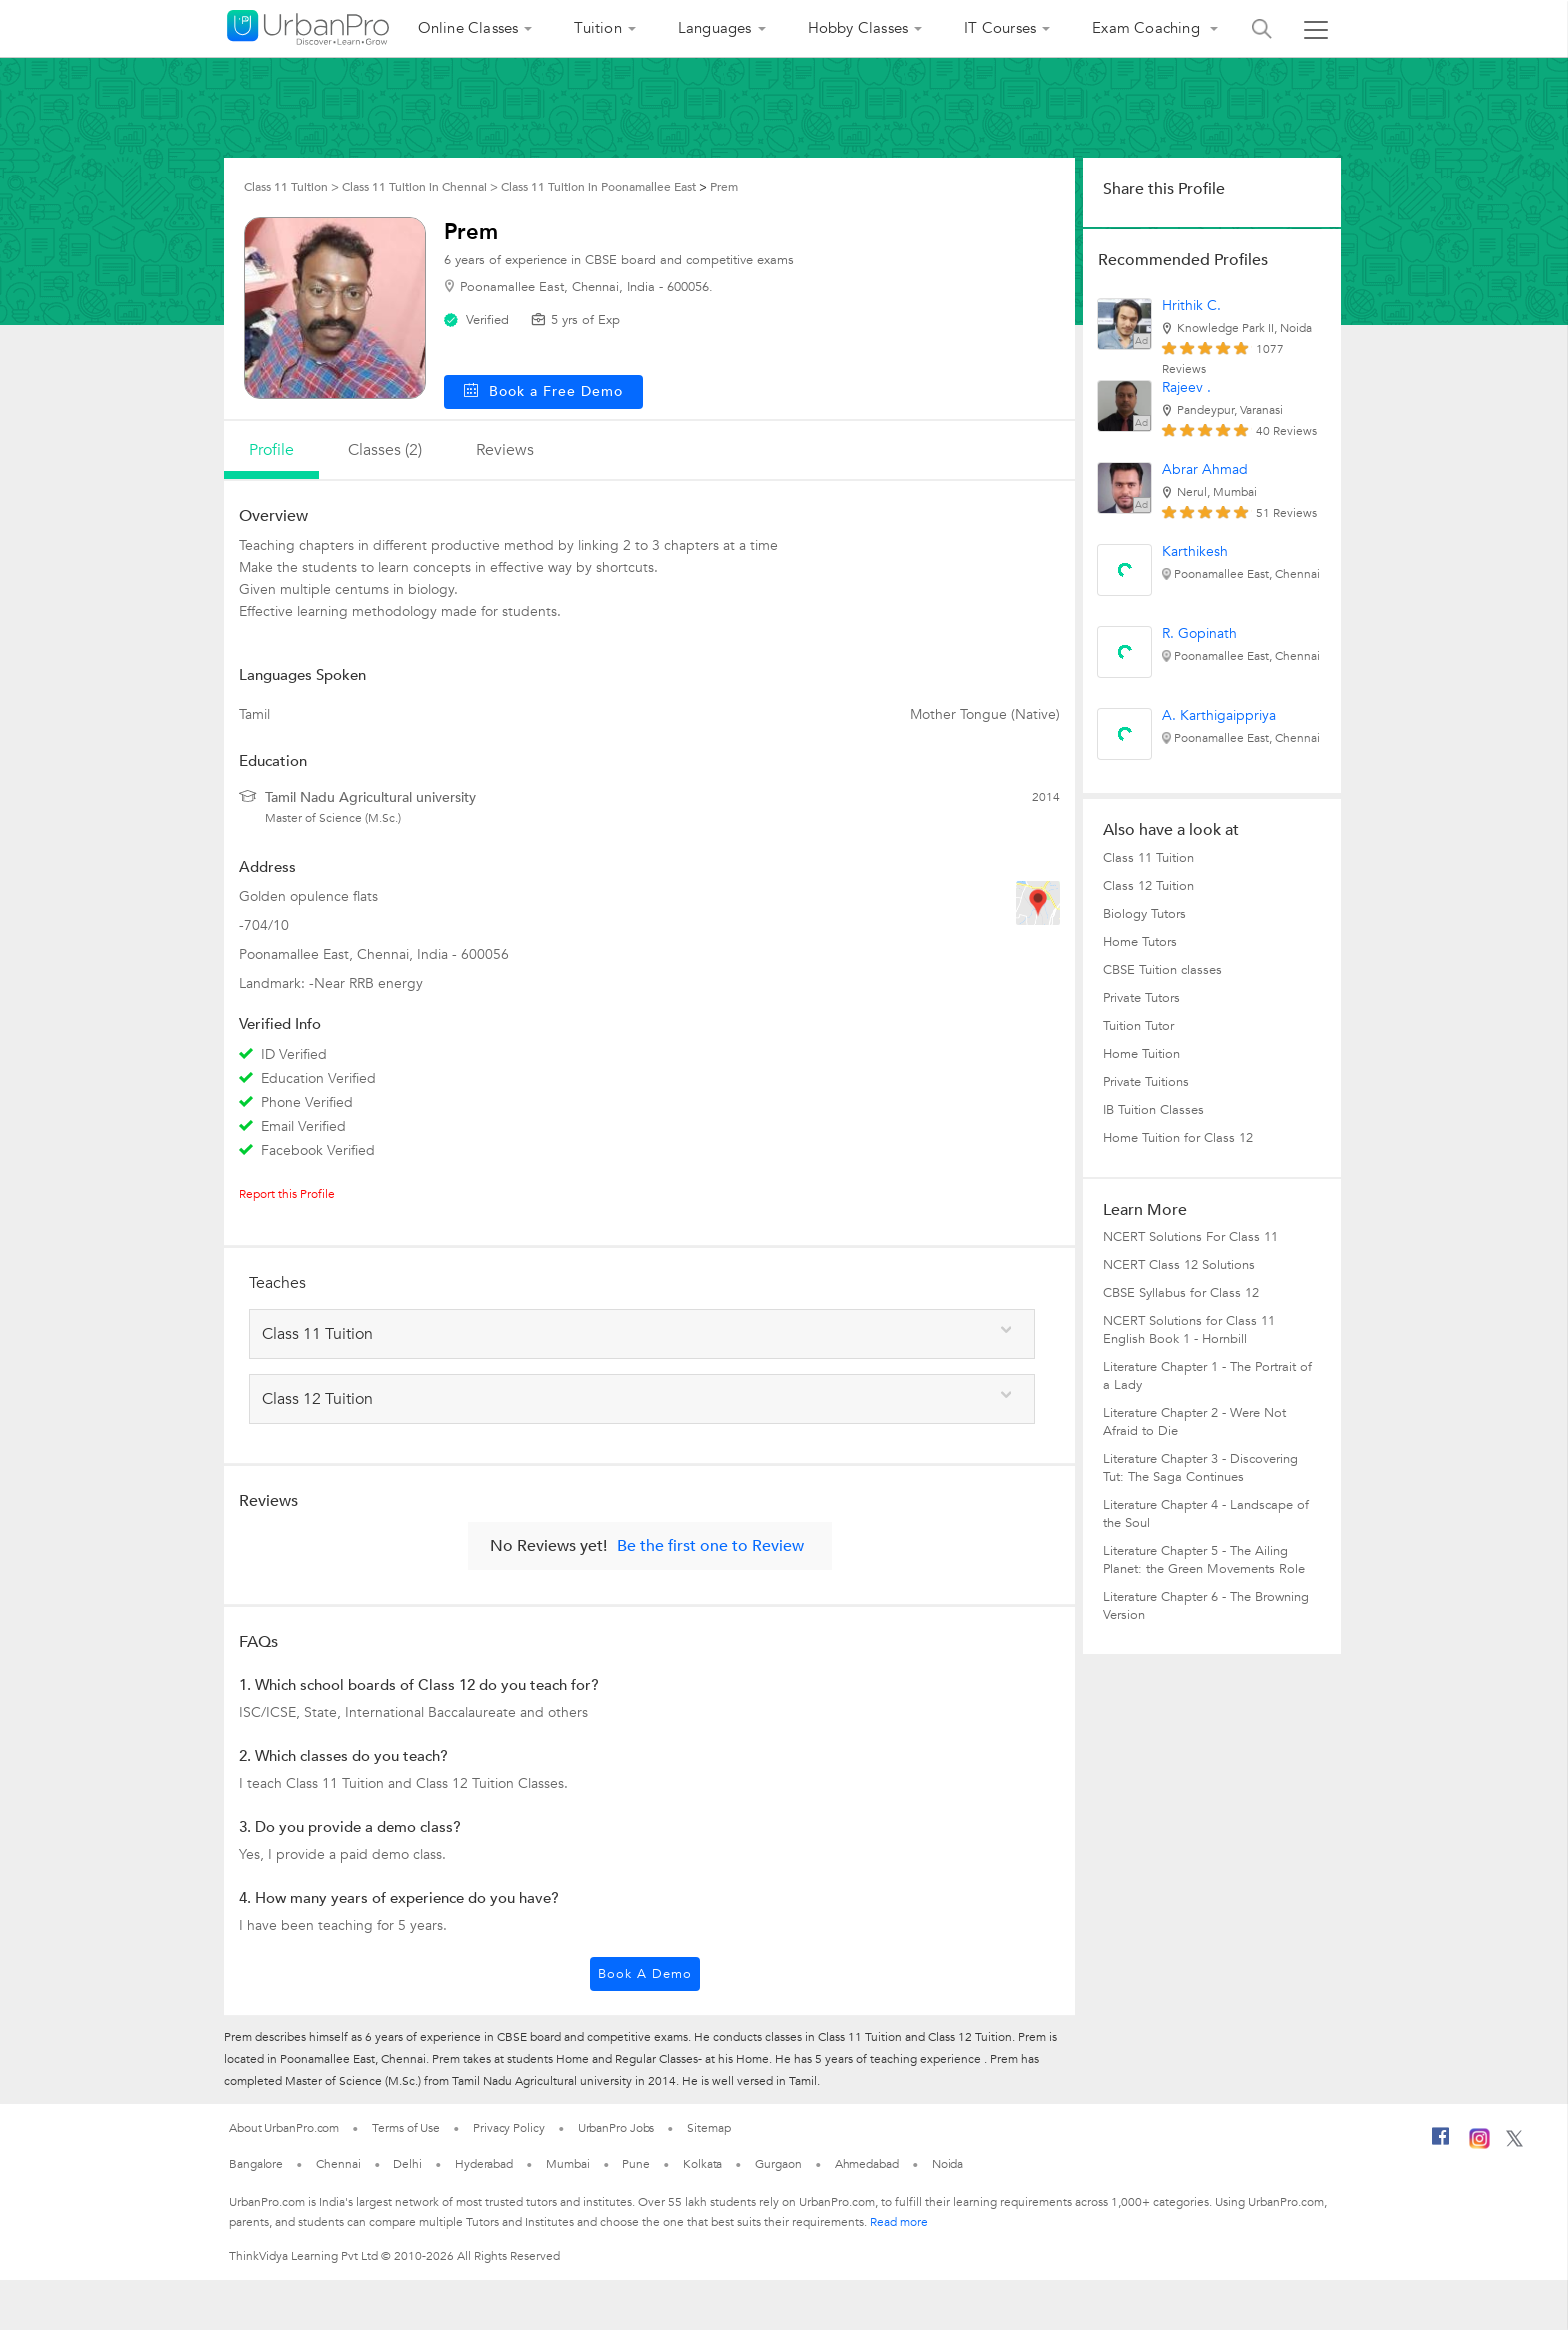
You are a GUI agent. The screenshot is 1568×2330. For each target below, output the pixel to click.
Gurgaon (778, 2164)
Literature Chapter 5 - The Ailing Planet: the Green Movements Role (1204, 1560)
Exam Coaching (1148, 28)
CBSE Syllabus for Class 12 (1181, 1293)
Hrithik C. (1191, 305)
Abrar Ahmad (1205, 469)
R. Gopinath (1199, 633)
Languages (715, 28)
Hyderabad (484, 2164)
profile (271, 450)
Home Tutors (1140, 942)
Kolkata (702, 2164)
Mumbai (567, 2164)
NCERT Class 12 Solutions (1179, 1265)
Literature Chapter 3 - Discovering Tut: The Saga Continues (1200, 1468)
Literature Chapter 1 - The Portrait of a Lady (1207, 1376)
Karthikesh (1195, 551)
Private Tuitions (1146, 1082)
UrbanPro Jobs (616, 2128)
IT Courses (1000, 28)
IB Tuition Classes (1153, 1110)
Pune (636, 2164)
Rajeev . (1186, 387)
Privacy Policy (509, 2128)
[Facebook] (1441, 2144)
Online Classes (468, 28)
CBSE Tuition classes (1162, 970)
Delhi (407, 2164)
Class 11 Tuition (1148, 858)
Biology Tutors (1144, 914)
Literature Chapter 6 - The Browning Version (1206, 1606)
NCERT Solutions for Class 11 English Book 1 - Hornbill (1189, 1330)
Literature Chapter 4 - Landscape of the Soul (1206, 1514)
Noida (948, 2164)
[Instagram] (1479, 2145)
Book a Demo (645, 1974)
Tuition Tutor (1138, 1026)
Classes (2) (385, 450)
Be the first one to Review (710, 1546)
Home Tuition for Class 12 (1178, 1138)
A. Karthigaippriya (1219, 715)
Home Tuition (1141, 1054)
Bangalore (256, 2164)
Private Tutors (1141, 998)
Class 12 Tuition (1148, 886)
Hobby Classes (858, 28)
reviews (505, 450)
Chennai (338, 2164)
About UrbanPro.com (284, 2128)
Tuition (597, 28)
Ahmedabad (867, 2164)
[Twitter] (1514, 2143)
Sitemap (708, 2128)
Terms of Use (406, 2128)
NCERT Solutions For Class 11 (1190, 1237)
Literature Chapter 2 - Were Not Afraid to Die (1194, 1422)
